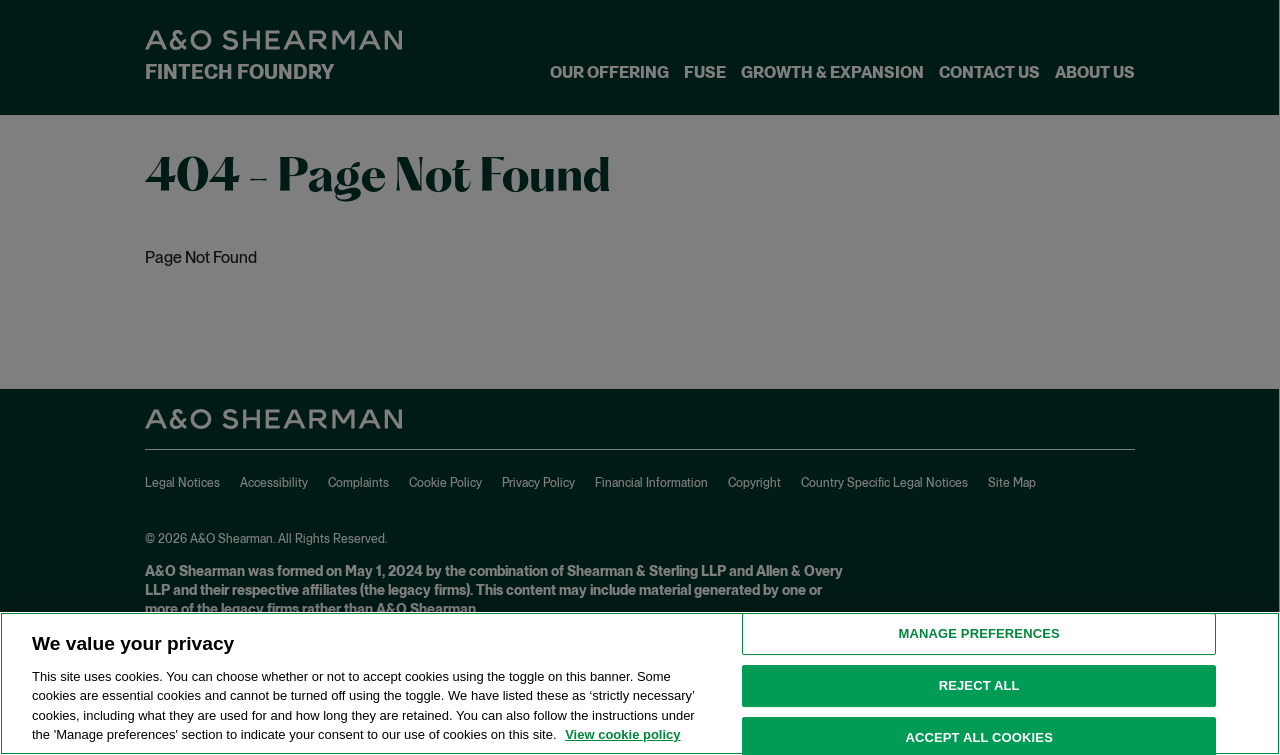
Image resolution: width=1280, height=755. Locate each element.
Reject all (979, 685)
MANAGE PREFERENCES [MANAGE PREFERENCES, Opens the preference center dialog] (979, 634)
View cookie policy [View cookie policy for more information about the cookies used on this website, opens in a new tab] (622, 734)
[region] (640, 683)
